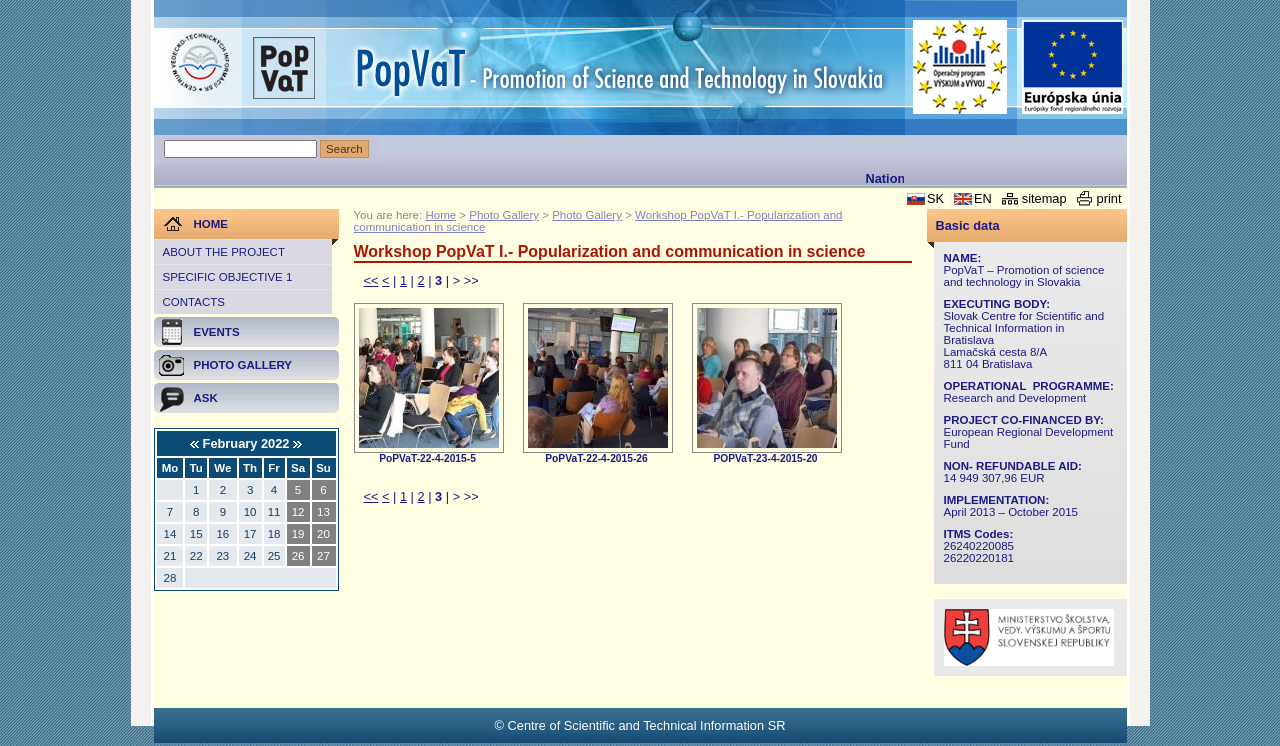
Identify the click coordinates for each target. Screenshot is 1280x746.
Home (440, 215)
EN (983, 198)
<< (371, 280)
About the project (224, 252)
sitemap (1044, 198)
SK (935, 198)
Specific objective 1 (228, 277)
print (1109, 198)
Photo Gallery (504, 215)
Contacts (194, 302)
